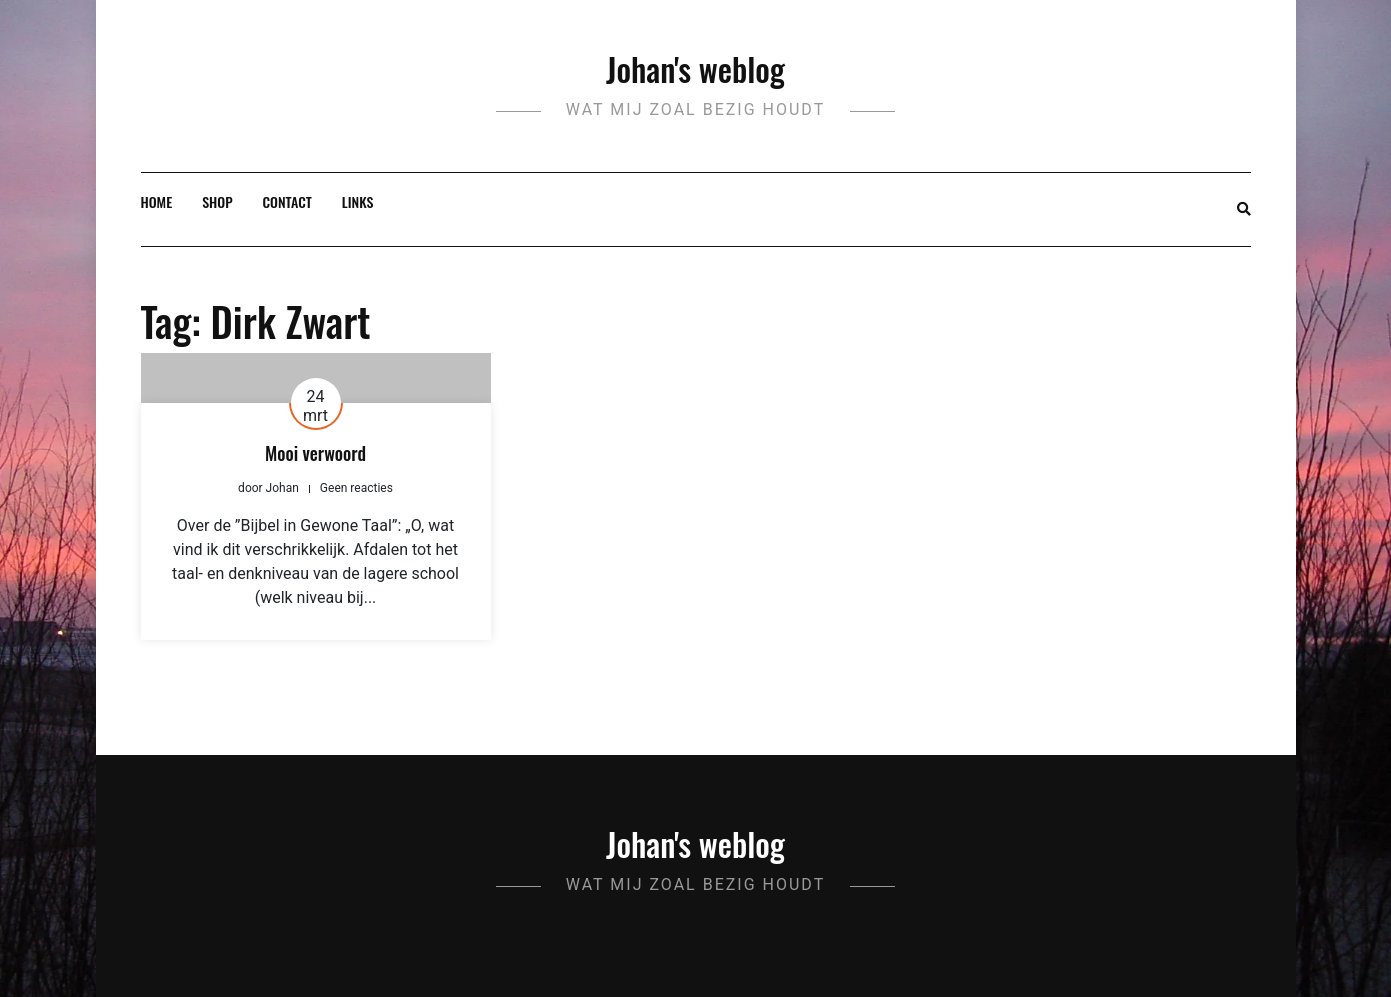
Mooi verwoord (315, 453)
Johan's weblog (695, 68)
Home (157, 201)
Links (358, 201)
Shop (217, 201)
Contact (287, 201)
